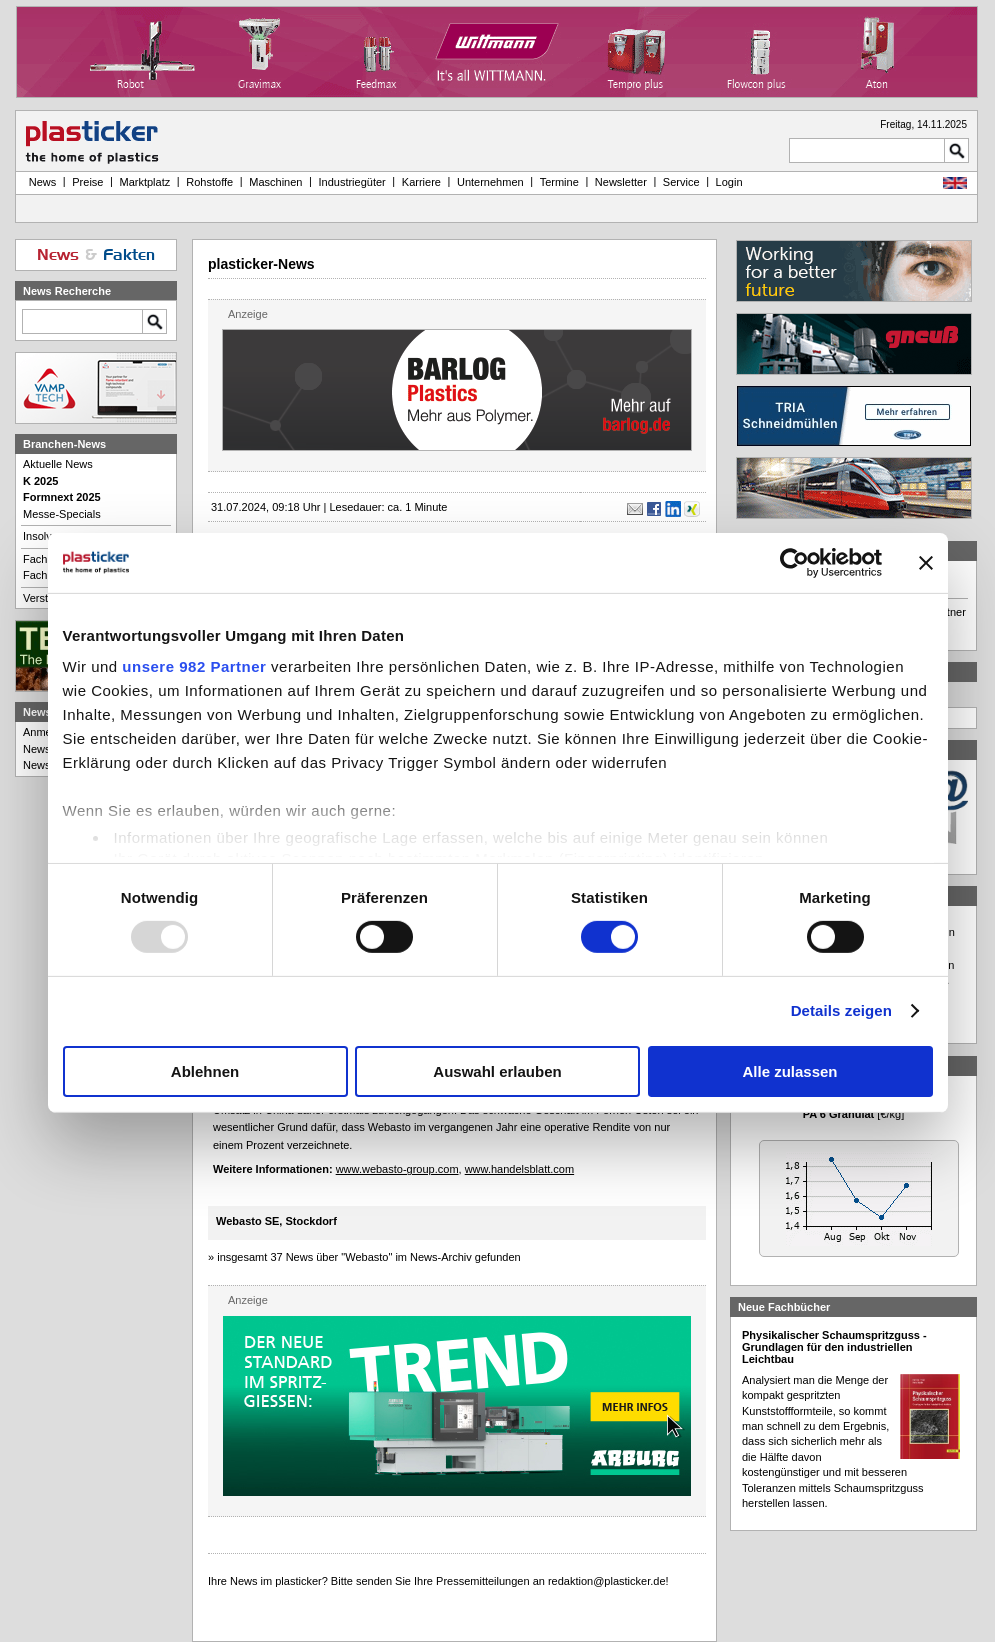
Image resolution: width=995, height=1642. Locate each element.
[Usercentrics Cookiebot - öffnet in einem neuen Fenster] (794, 562)
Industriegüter (351, 182)
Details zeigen (841, 1010)
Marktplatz (145, 182)
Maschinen (275, 182)
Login (729, 182)
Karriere (421, 182)
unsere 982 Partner (194, 666)
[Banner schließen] (926, 562)
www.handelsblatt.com (519, 1169)
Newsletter (621, 182)
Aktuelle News (58, 464)
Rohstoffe (209, 182)
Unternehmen (490, 182)
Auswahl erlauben (497, 1071)
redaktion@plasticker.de (607, 1581)
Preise (87, 182)
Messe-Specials (62, 514)
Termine (559, 182)
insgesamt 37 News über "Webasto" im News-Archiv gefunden (369, 1257)
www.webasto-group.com (397, 1169)
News (40, 182)
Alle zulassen (789, 1071)
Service (681, 182)
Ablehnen (205, 1071)
